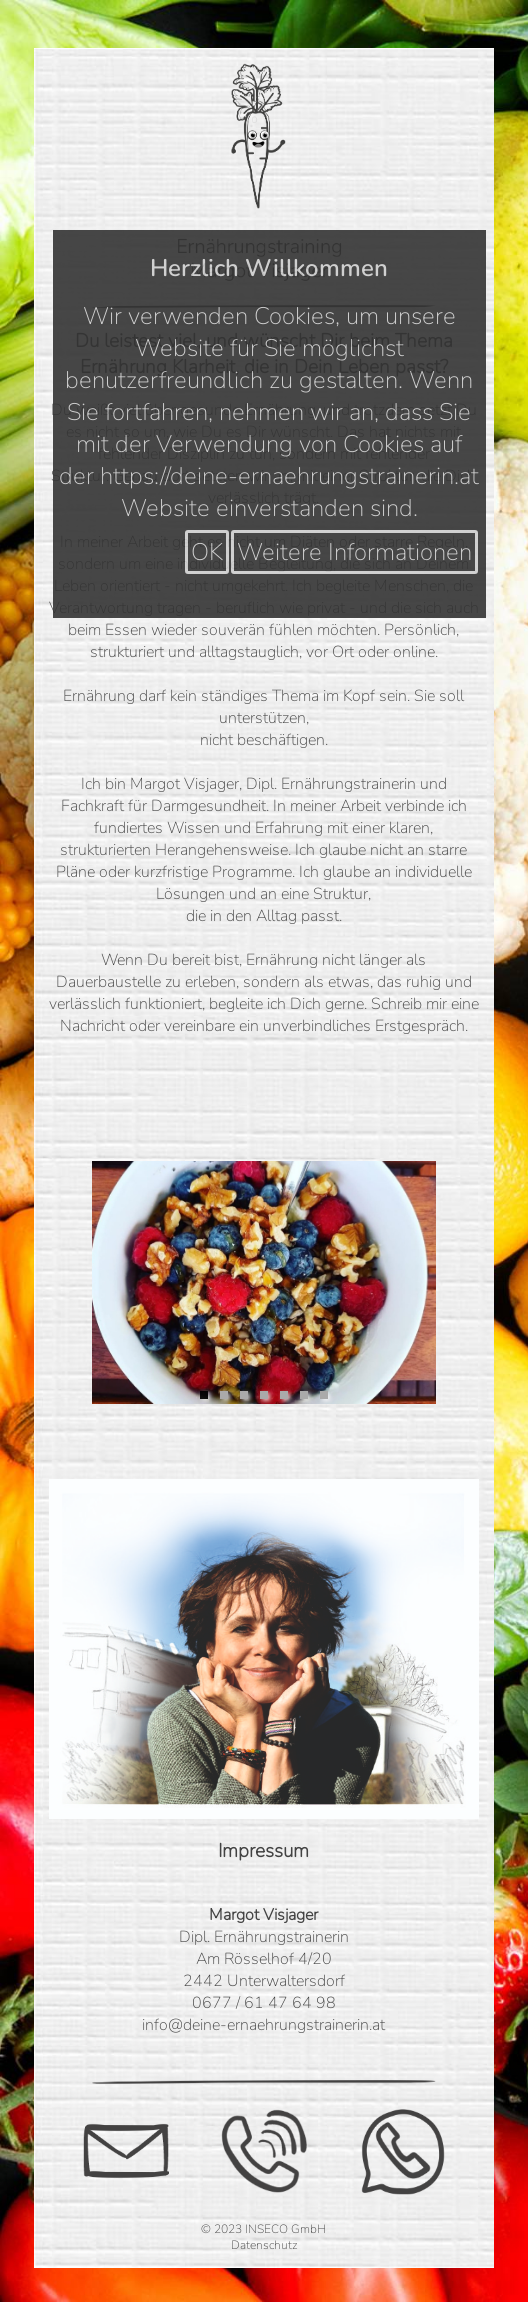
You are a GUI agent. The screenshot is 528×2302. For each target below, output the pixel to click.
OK (207, 552)
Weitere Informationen (354, 552)
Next (406, 1275)
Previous (122, 1275)
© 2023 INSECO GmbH (263, 2229)
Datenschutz (264, 2245)
